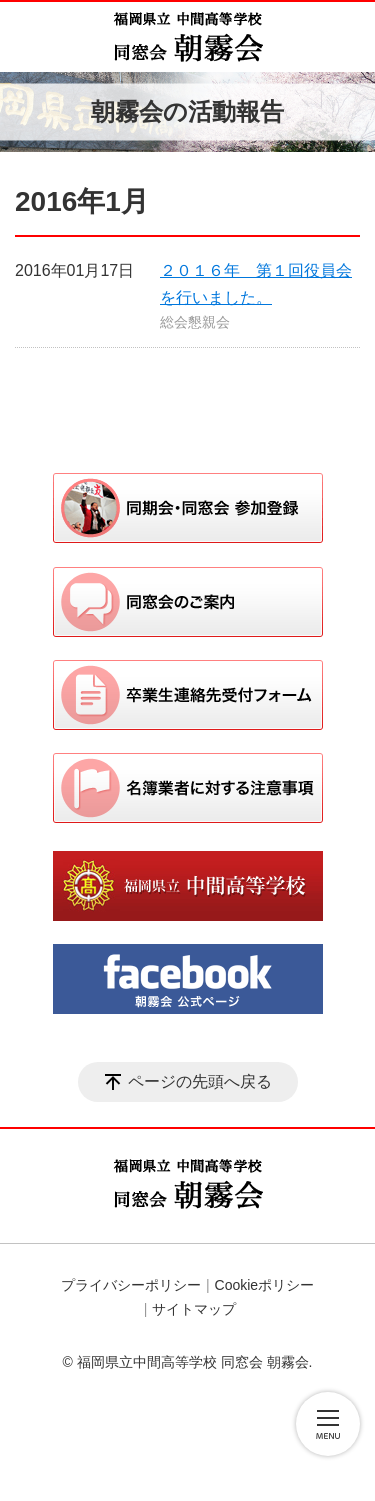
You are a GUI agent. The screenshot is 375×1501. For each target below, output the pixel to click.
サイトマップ (194, 1309)
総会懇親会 (195, 322)
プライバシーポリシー (131, 1285)
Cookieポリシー (265, 1285)
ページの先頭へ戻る (200, 1081)
